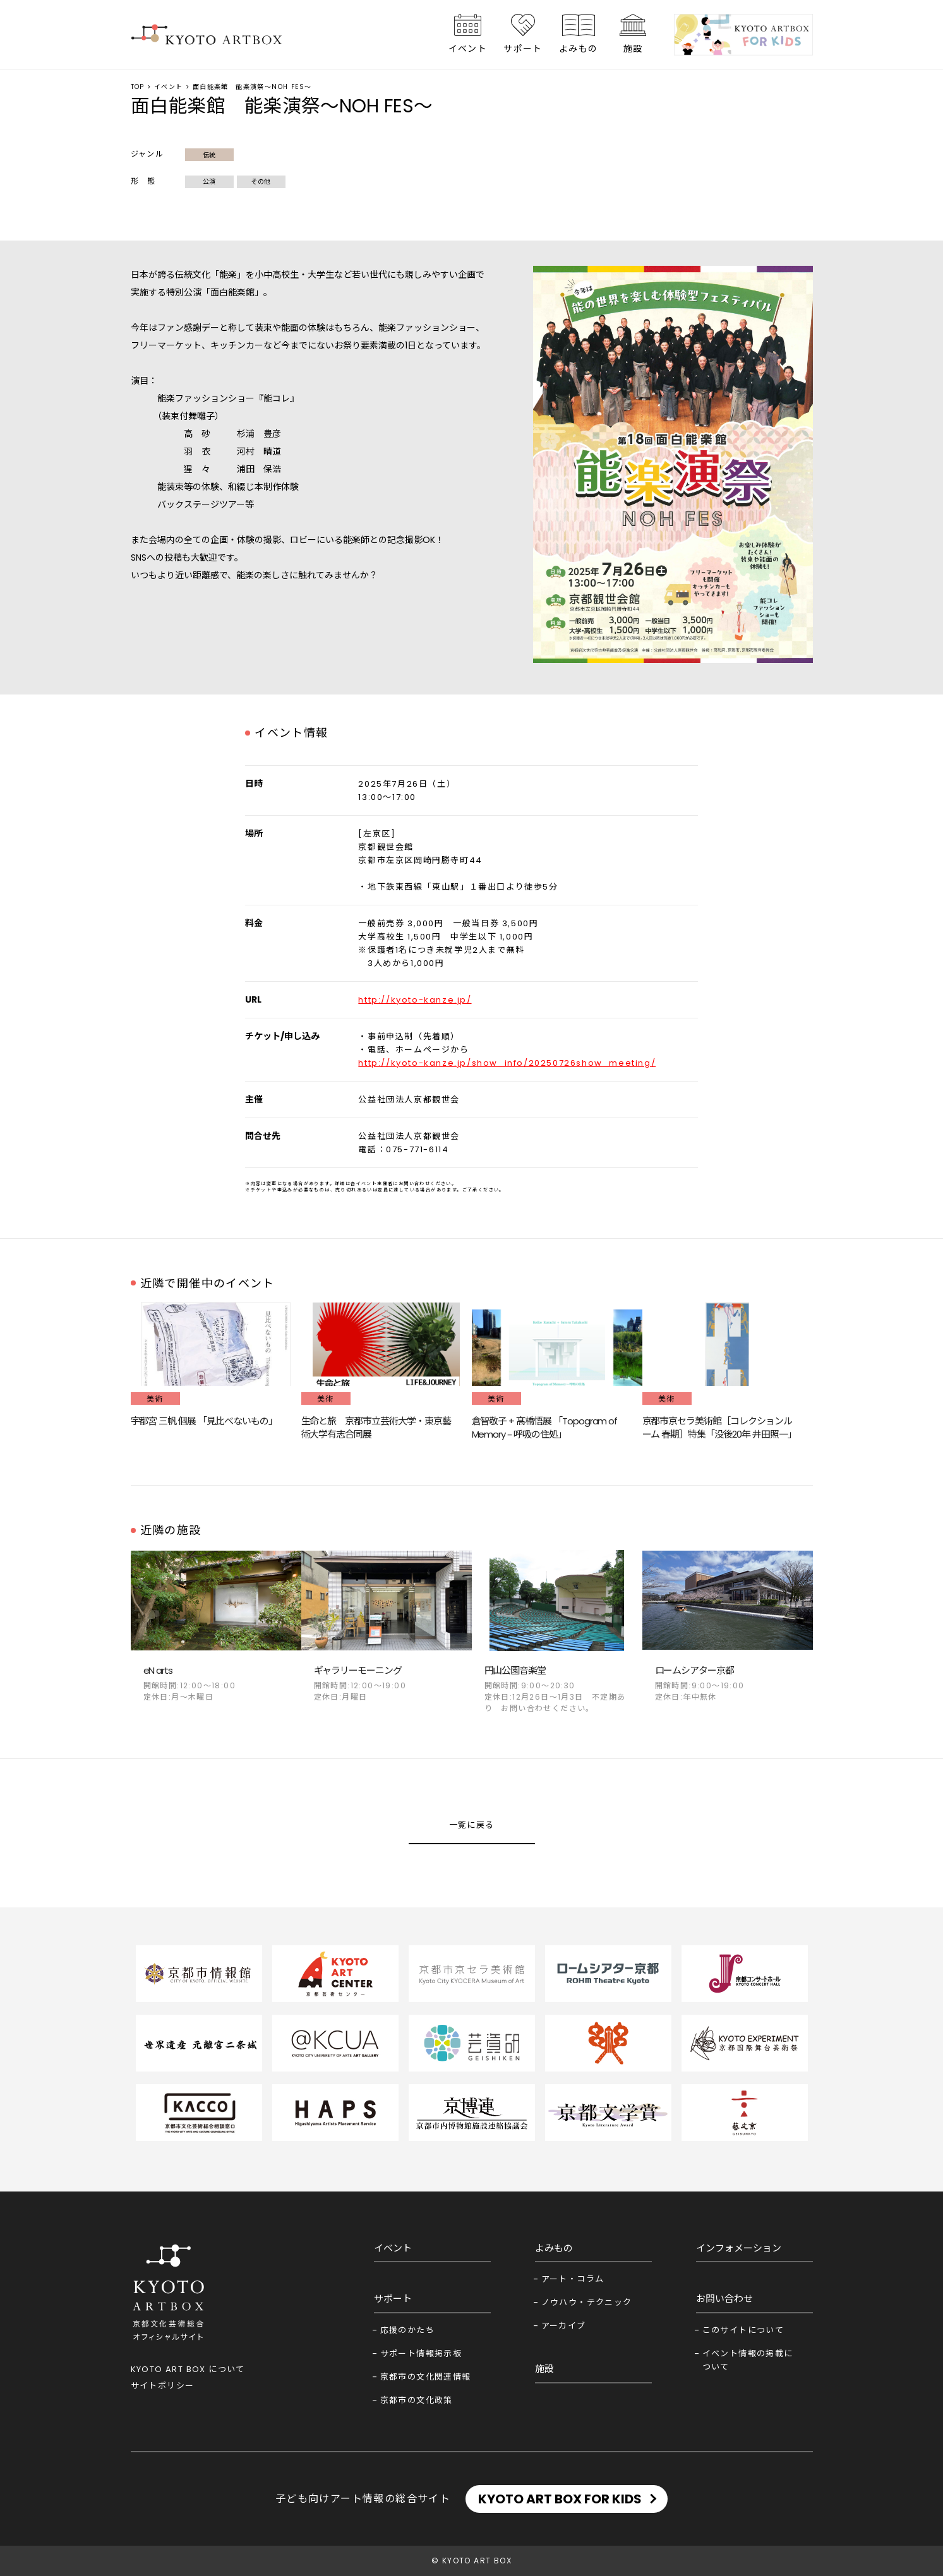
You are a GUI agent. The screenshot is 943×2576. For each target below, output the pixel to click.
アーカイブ (563, 2326)
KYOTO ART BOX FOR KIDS (560, 2499)
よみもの (578, 48)
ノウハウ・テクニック (586, 2302)
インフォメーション (738, 2248)
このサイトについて (743, 2330)
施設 (633, 48)
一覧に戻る (472, 1825)
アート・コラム (572, 2279)
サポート (523, 48)
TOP (138, 87)
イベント (468, 48)
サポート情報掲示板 (421, 2353)
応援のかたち (407, 2330)
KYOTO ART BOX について (188, 2369)
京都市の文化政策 (416, 2400)
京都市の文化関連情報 (425, 2377)
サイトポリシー (163, 2386)
